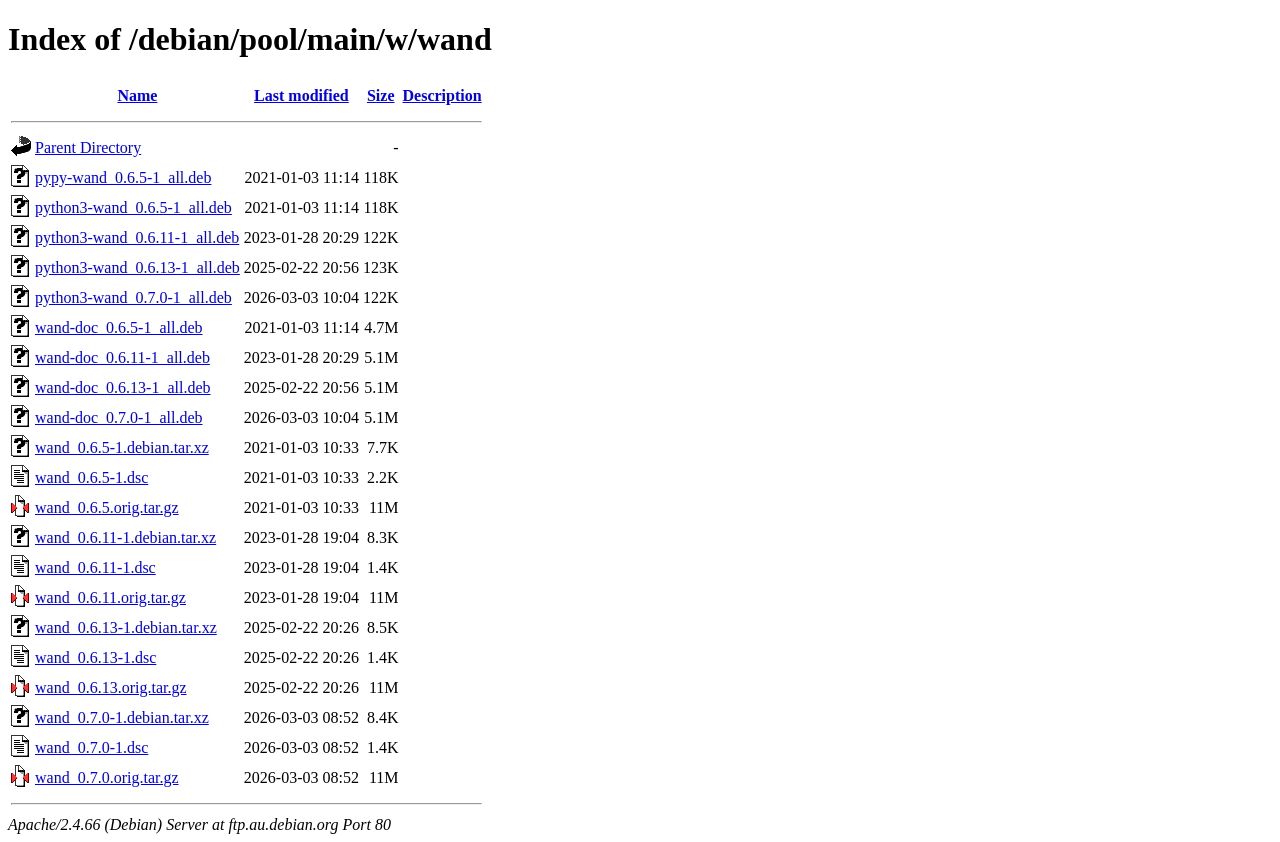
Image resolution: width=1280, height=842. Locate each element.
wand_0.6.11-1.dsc (95, 567)
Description (442, 95)
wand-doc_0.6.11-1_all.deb (122, 357)
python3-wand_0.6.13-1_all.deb (137, 267)
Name (137, 95)
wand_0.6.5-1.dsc (91, 477)
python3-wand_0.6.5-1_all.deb (133, 207)
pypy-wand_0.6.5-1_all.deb (123, 177)
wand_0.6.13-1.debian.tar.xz (126, 627)
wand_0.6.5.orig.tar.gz (107, 507)
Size (381, 95)
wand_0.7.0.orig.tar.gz (107, 777)
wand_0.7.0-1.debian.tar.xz (122, 717)
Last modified (301, 95)
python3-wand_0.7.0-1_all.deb (133, 297)
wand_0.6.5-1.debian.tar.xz (122, 447)
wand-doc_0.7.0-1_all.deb (119, 417)
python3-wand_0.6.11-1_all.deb (137, 237)
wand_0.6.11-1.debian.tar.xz (125, 537)
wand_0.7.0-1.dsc (91, 747)
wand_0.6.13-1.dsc (95, 657)
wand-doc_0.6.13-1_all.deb (123, 387)
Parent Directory (88, 147)
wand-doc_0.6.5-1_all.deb (119, 327)
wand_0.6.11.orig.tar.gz (110, 597)
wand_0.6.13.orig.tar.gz (111, 687)
